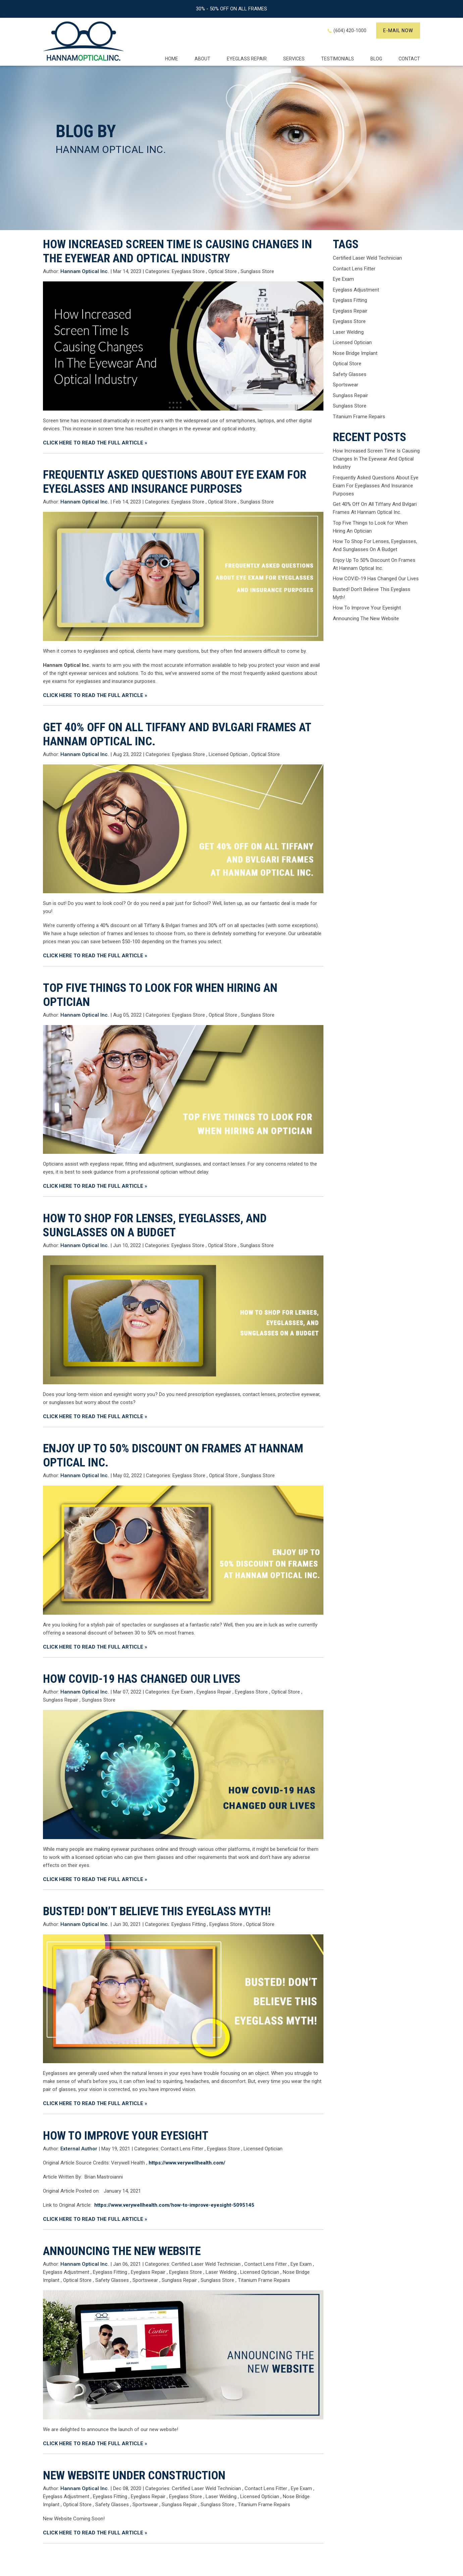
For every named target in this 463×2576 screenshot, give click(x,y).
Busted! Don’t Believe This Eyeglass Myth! (157, 1911)
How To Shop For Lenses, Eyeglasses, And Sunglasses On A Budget (155, 1225)
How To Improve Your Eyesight (125, 2136)
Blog (376, 58)
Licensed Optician (228, 754)
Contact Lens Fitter (182, 2149)
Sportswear (145, 2280)
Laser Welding (221, 2272)
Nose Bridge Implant (355, 353)
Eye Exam (182, 1692)
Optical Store (222, 271)
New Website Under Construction (134, 2475)
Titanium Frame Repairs (264, 2280)
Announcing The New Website (122, 2251)
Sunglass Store (257, 271)
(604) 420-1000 (349, 30)
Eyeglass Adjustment (66, 2272)
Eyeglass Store (188, 271)
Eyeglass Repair (214, 1692)
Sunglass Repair (60, 1700)
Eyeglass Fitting (188, 1924)
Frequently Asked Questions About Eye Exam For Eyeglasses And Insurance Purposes (174, 482)
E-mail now (398, 30)
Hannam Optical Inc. (67, 665)
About (202, 58)
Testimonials (337, 58)
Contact (409, 58)
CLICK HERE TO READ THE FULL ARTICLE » (95, 443)
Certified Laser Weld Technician (206, 2264)
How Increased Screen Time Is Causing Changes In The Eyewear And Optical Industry (177, 251)
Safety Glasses (112, 2280)
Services (294, 58)
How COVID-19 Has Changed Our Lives (142, 1679)
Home (171, 58)
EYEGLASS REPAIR (247, 58)
